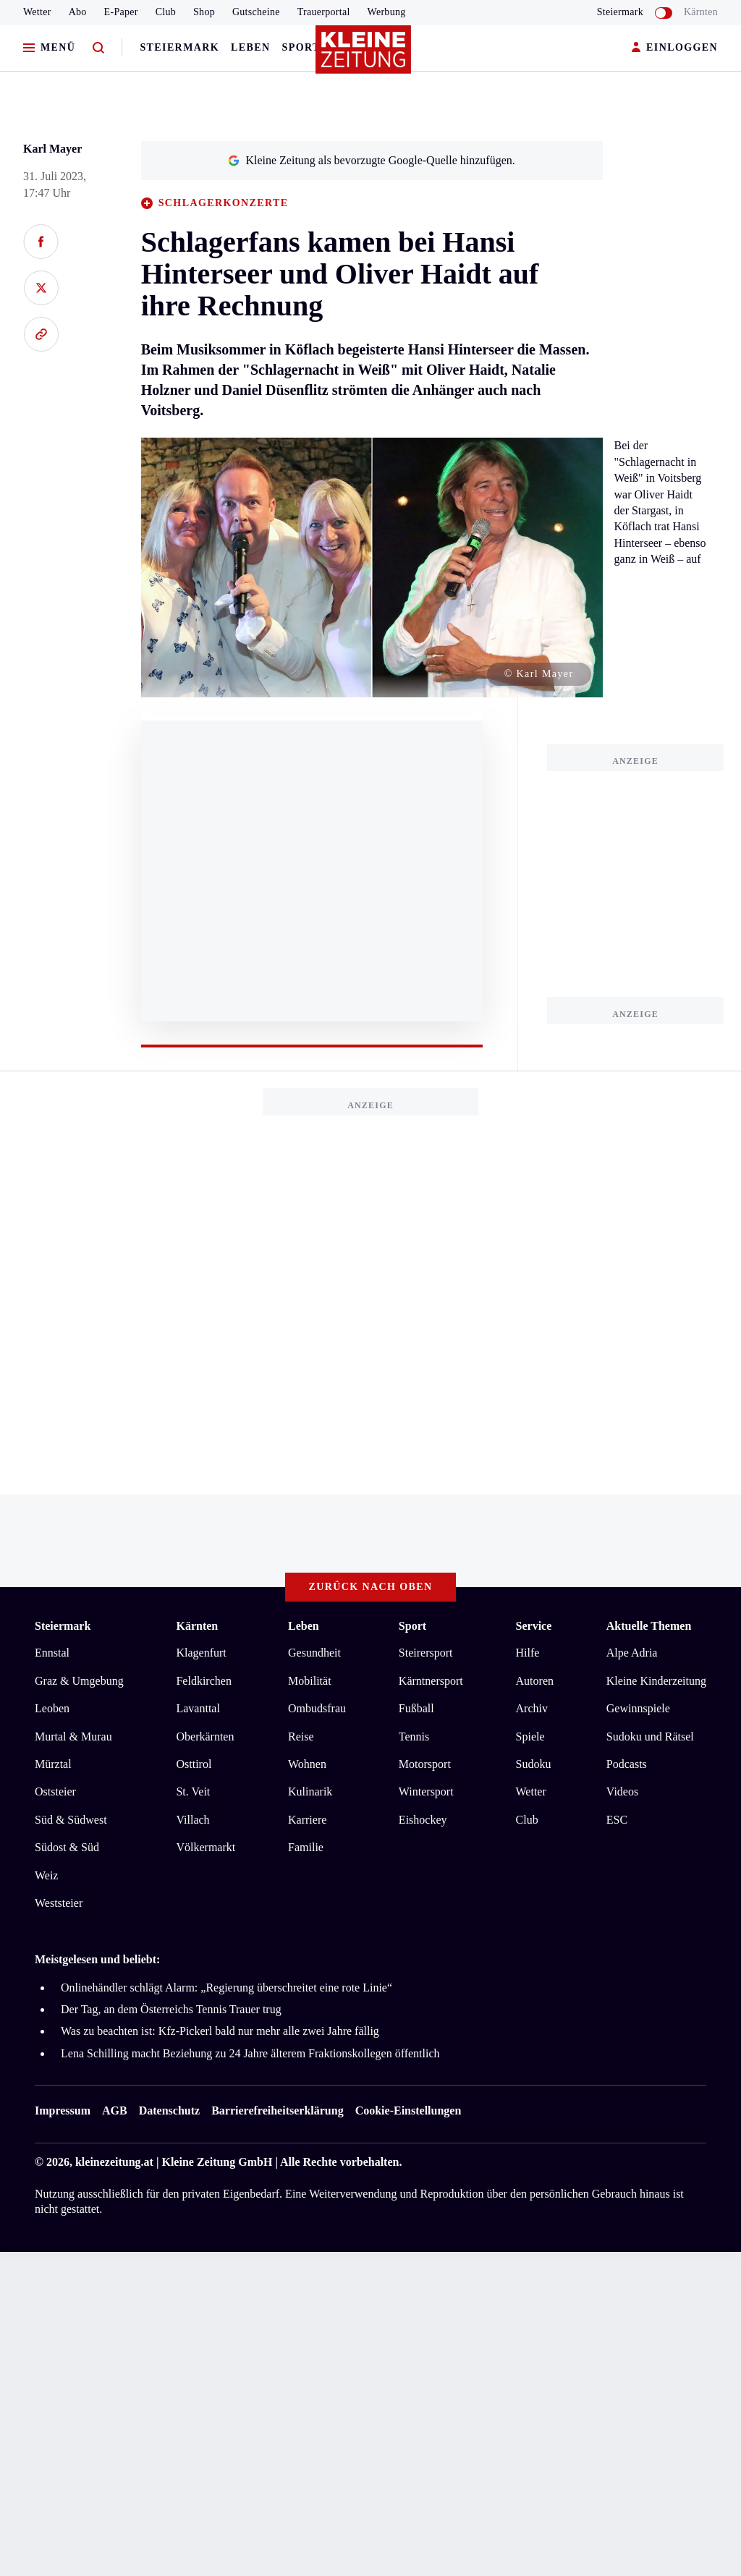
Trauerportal (323, 12)
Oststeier (55, 1791)
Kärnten (701, 12)
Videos (622, 1791)
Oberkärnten (205, 1736)
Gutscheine (256, 12)
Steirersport (426, 1652)
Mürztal (53, 1764)
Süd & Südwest (71, 1820)
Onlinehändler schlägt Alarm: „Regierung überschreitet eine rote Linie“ (226, 1987)
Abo (78, 12)
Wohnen (307, 1764)
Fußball (416, 1708)
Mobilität (309, 1681)
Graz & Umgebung (79, 1681)
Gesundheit (314, 1652)
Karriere (307, 1820)
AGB (114, 2110)
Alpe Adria (632, 1652)
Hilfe (528, 1652)
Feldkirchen (203, 1681)
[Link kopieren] (41, 334)
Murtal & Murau (73, 1736)
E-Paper (121, 12)
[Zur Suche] (98, 48)
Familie (305, 1847)
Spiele (530, 1736)
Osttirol (193, 1764)
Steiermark (179, 47)
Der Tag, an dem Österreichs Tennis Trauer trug (171, 2009)
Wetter (37, 12)
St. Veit (193, 1791)
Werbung (387, 12)
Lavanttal (197, 1708)
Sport (301, 47)
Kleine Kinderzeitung (656, 1681)
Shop (204, 12)
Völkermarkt (205, 1847)
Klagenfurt (201, 1652)
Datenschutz (169, 2110)
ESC (616, 1820)
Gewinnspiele (638, 1708)
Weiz (46, 1875)
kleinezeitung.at (114, 2162)
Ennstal (52, 1652)
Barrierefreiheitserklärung (277, 2110)
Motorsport (425, 1764)
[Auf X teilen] (41, 288)
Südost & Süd (67, 1847)
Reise (301, 1736)
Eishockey (423, 1820)
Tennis (414, 1736)
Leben (250, 47)
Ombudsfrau (317, 1708)
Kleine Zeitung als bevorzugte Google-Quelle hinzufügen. (371, 160)
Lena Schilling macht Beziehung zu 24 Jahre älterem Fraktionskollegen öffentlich (250, 2053)
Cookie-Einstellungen (408, 2110)
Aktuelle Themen (648, 1626)
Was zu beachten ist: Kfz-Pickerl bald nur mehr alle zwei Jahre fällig (220, 2031)
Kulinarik (310, 1791)
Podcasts (626, 1764)
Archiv (532, 1708)
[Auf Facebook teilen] (41, 241)
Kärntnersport (431, 1681)
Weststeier (58, 1903)
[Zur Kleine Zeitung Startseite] (367, 57)
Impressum (62, 2110)
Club (166, 12)
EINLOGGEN (675, 48)
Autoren (535, 1681)
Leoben (52, 1708)
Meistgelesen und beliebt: (97, 1959)
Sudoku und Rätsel (650, 1736)
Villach (192, 1820)
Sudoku (533, 1764)
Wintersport (426, 1791)
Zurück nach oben (371, 1586)
